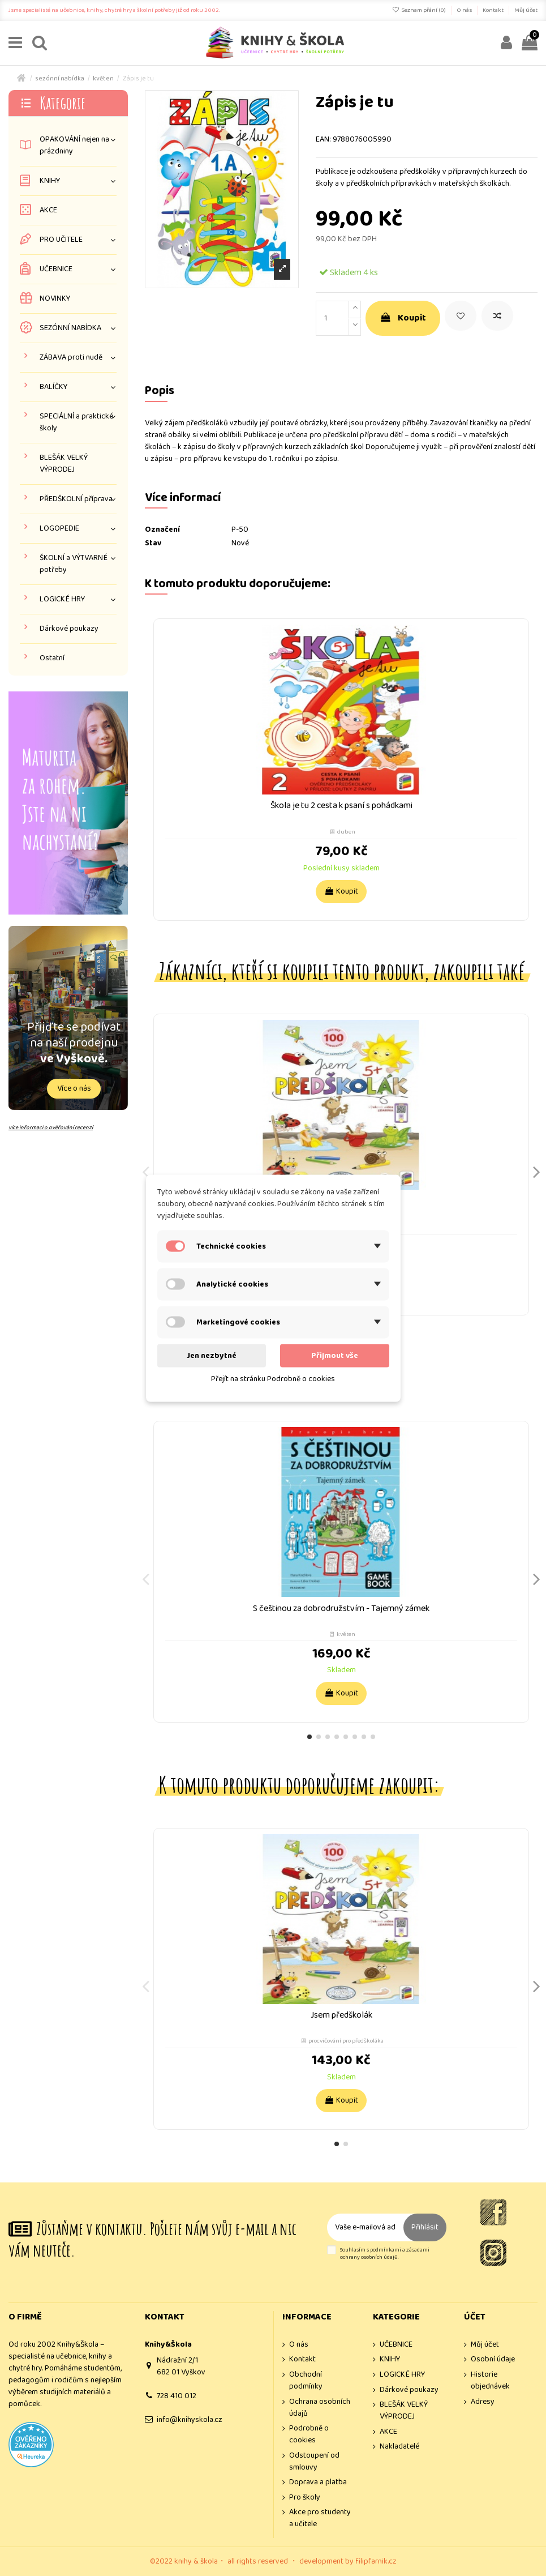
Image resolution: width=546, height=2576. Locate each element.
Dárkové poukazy (69, 629)
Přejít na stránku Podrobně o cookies (273, 1378)
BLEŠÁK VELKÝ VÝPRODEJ (64, 464)
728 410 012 (176, 2396)
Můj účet (526, 10)
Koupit (403, 318)
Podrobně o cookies (309, 2434)
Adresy (483, 2402)
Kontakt (494, 10)
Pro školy (304, 2498)
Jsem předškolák (341, 2015)
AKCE (48, 210)
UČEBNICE (56, 269)
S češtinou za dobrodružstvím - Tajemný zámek (341, 1608)
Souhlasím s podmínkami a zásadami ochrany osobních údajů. (384, 2254)
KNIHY (50, 181)
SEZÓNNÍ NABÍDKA (70, 328)
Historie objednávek (490, 2381)
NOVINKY (55, 299)
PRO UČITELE (61, 240)
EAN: (323, 140)
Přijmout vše (334, 1355)
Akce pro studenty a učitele (320, 2518)
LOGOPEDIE (59, 529)
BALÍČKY (53, 387)
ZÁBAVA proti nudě (71, 358)
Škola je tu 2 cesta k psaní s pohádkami (341, 805)
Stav (153, 543)
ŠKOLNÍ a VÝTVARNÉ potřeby (74, 564)
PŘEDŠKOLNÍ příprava (76, 499)
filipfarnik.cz (376, 2561)
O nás (465, 10)
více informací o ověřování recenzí (50, 1127)
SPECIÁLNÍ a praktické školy (76, 422)
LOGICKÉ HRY (62, 599)
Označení (162, 530)
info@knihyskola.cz (189, 2419)
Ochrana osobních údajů (319, 2408)
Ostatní (52, 658)
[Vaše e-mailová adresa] (365, 2227)
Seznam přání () (419, 10)
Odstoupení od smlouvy (314, 2462)
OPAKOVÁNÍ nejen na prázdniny (74, 145)
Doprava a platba (318, 2482)
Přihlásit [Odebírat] (424, 2227)
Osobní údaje (493, 2359)
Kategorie (62, 102)
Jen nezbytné (212, 1355)
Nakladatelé (399, 2447)
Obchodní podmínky (306, 2381)
